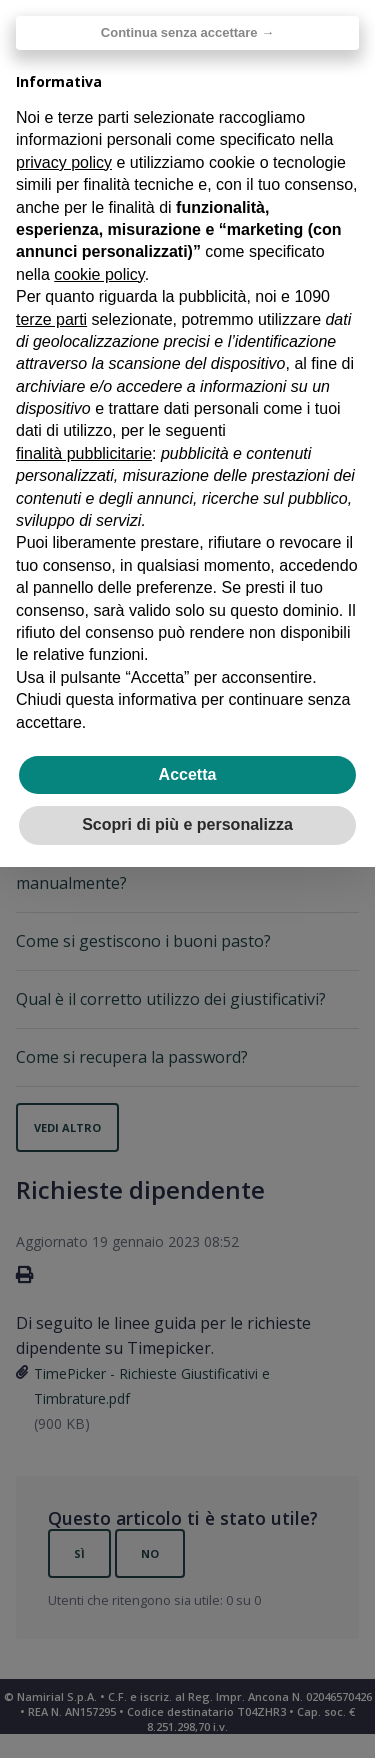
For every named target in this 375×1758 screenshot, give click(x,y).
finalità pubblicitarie (84, 453)
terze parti (51, 319)
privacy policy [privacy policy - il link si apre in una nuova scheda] (64, 162)
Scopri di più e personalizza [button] (187, 824)
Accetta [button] (188, 774)
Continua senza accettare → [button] (187, 32)
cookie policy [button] (99, 274)
